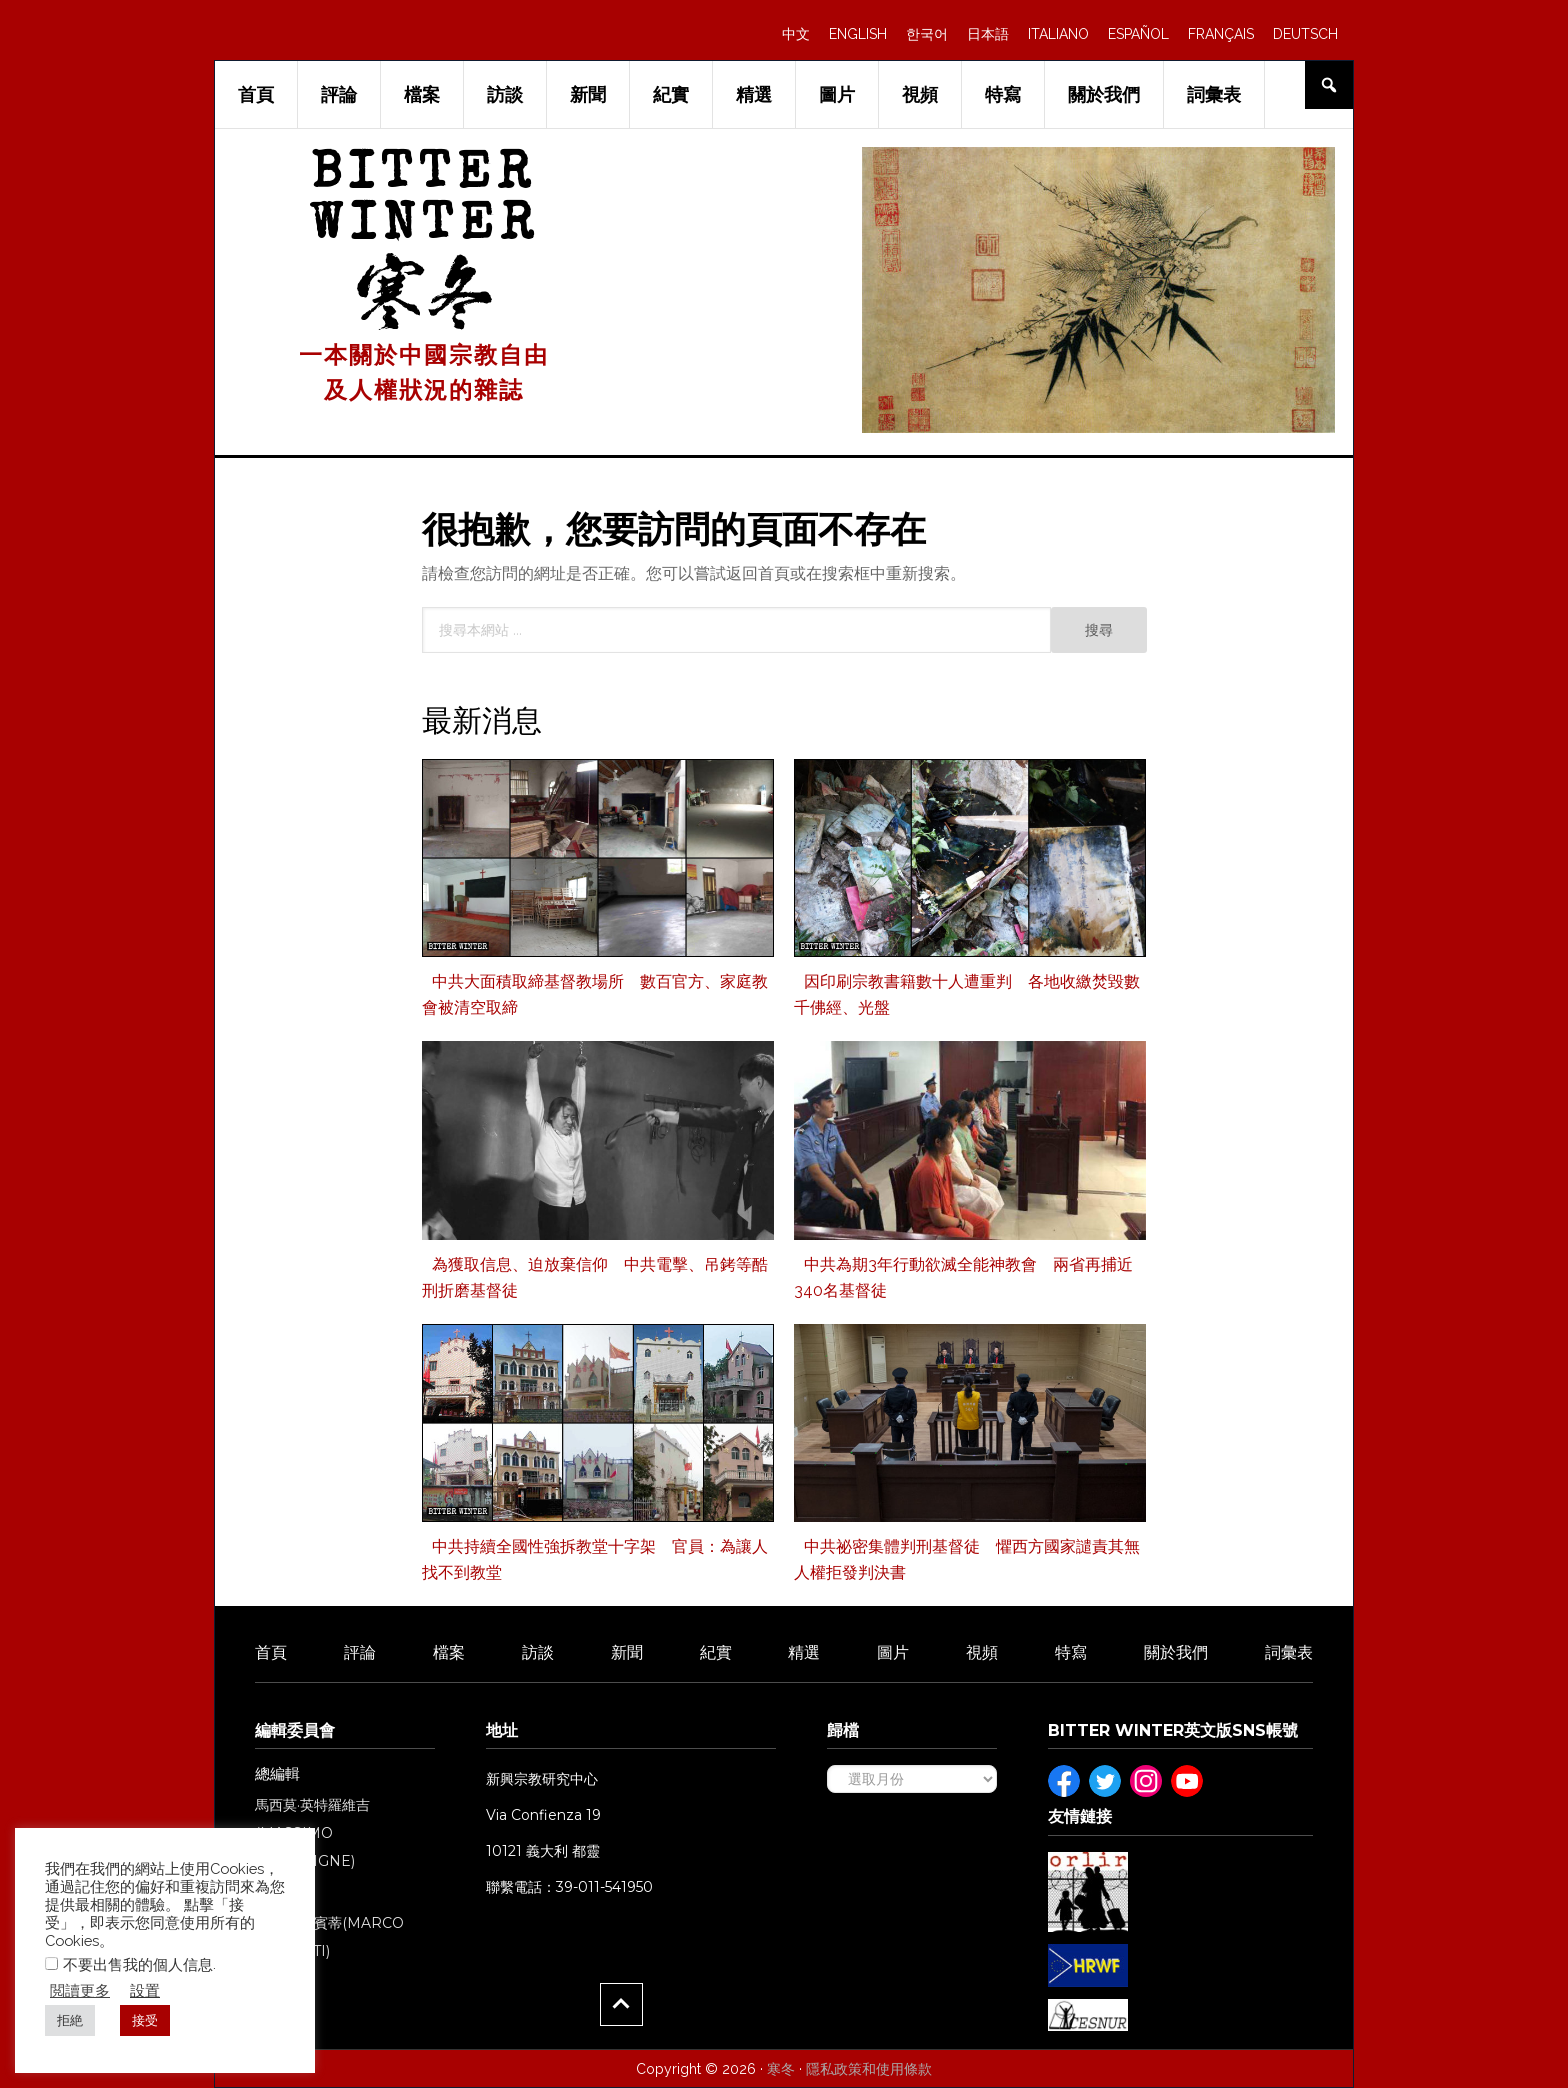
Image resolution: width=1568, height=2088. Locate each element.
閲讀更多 (80, 1990)
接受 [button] (145, 2020)
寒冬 (781, 2069)
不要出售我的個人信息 (138, 1964)
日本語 (988, 34)
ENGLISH (858, 34)
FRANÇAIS (1221, 34)
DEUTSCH (1305, 34)
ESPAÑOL (1138, 34)
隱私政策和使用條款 (869, 2069)
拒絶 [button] (70, 2020)
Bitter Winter (424, 202)
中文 (796, 34)
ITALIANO (1058, 34)
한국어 (927, 34)
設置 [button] (145, 1990)
